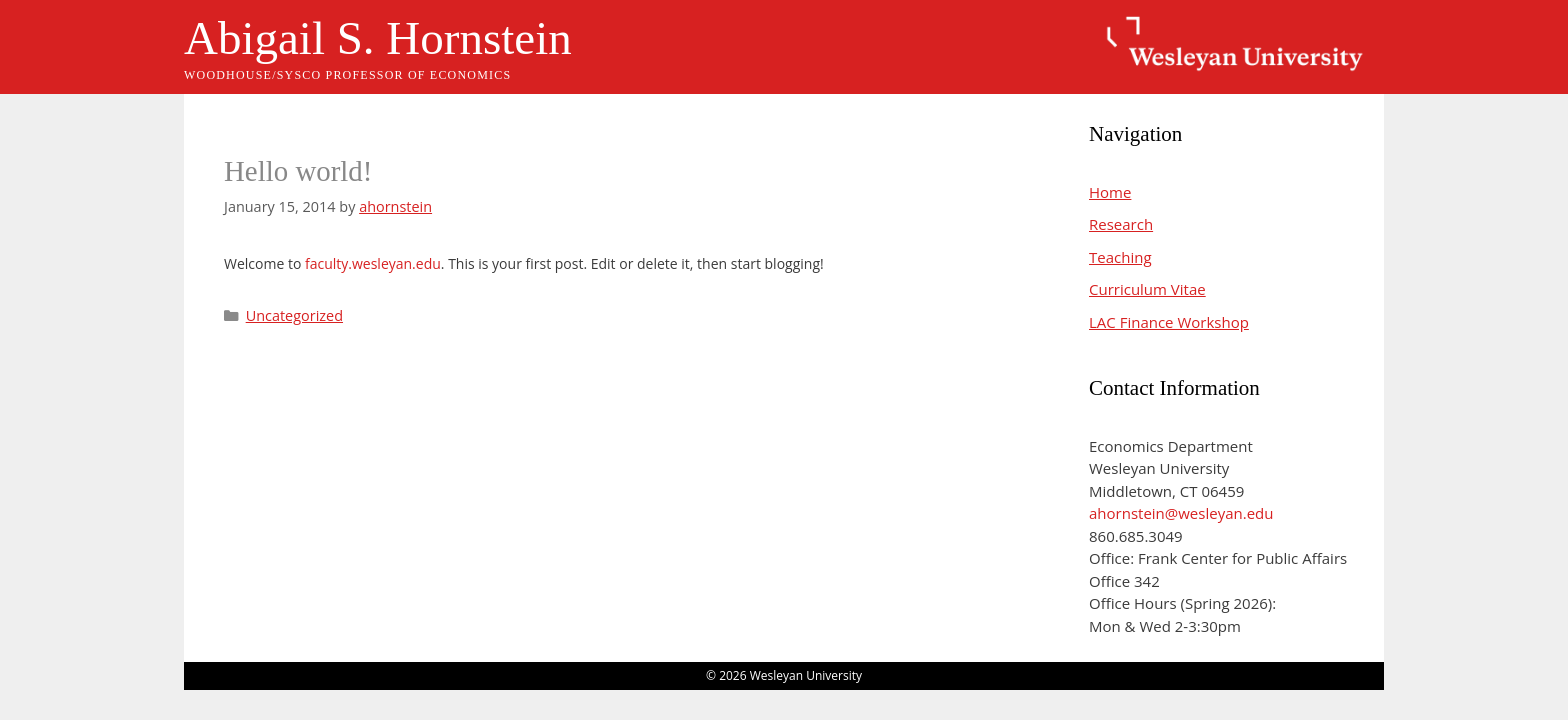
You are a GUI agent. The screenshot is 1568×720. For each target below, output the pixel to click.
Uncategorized (294, 315)
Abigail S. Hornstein (378, 38)
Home (1110, 192)
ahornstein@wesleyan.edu (1181, 513)
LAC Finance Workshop (1169, 322)
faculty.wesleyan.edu (373, 263)
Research (1121, 224)
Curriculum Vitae (1147, 289)
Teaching (1120, 257)
